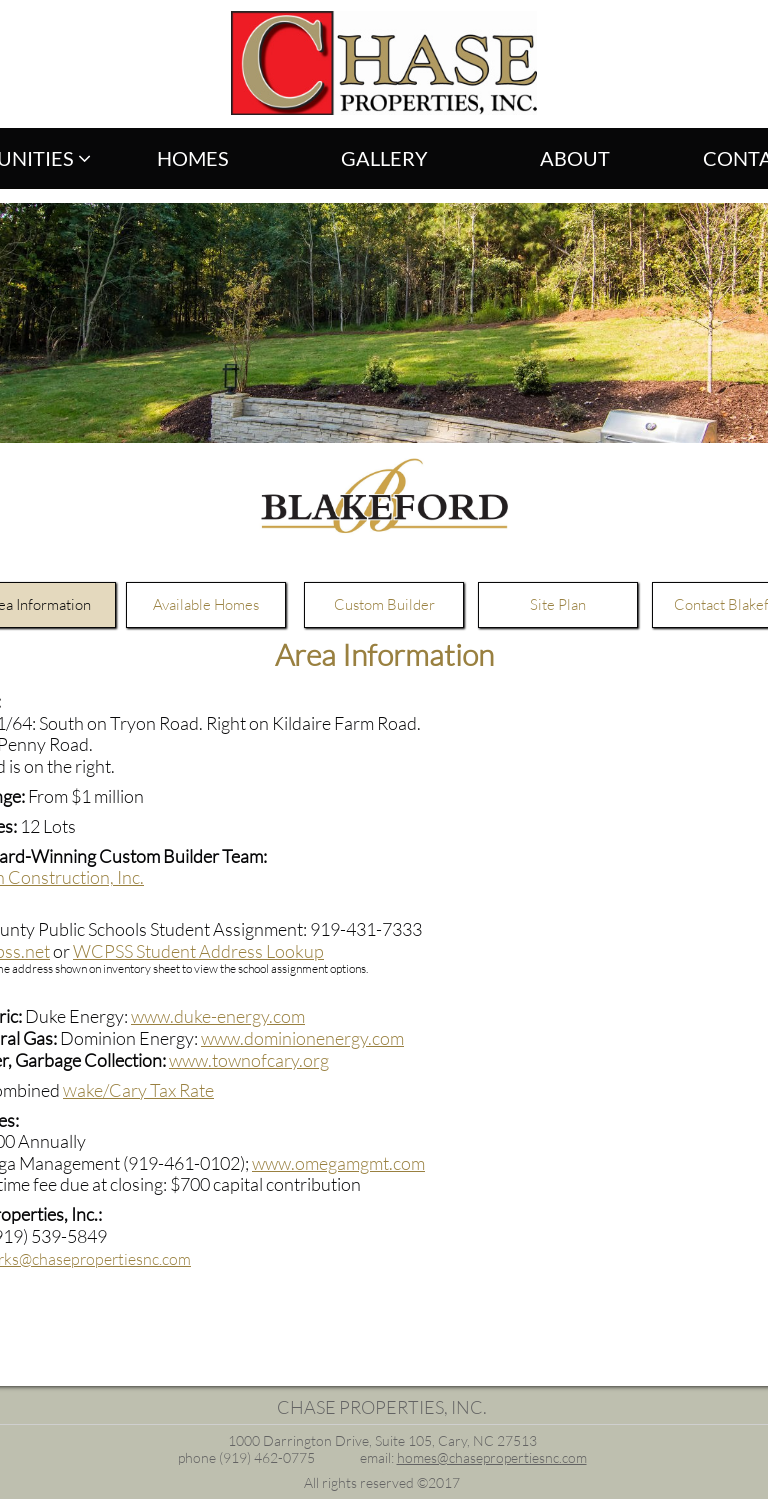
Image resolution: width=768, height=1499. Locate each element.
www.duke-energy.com (218, 1016)
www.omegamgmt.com (338, 1163)
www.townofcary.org (249, 1060)
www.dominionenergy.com (302, 1038)
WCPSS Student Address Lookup (198, 951)
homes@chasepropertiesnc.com (492, 1457)
